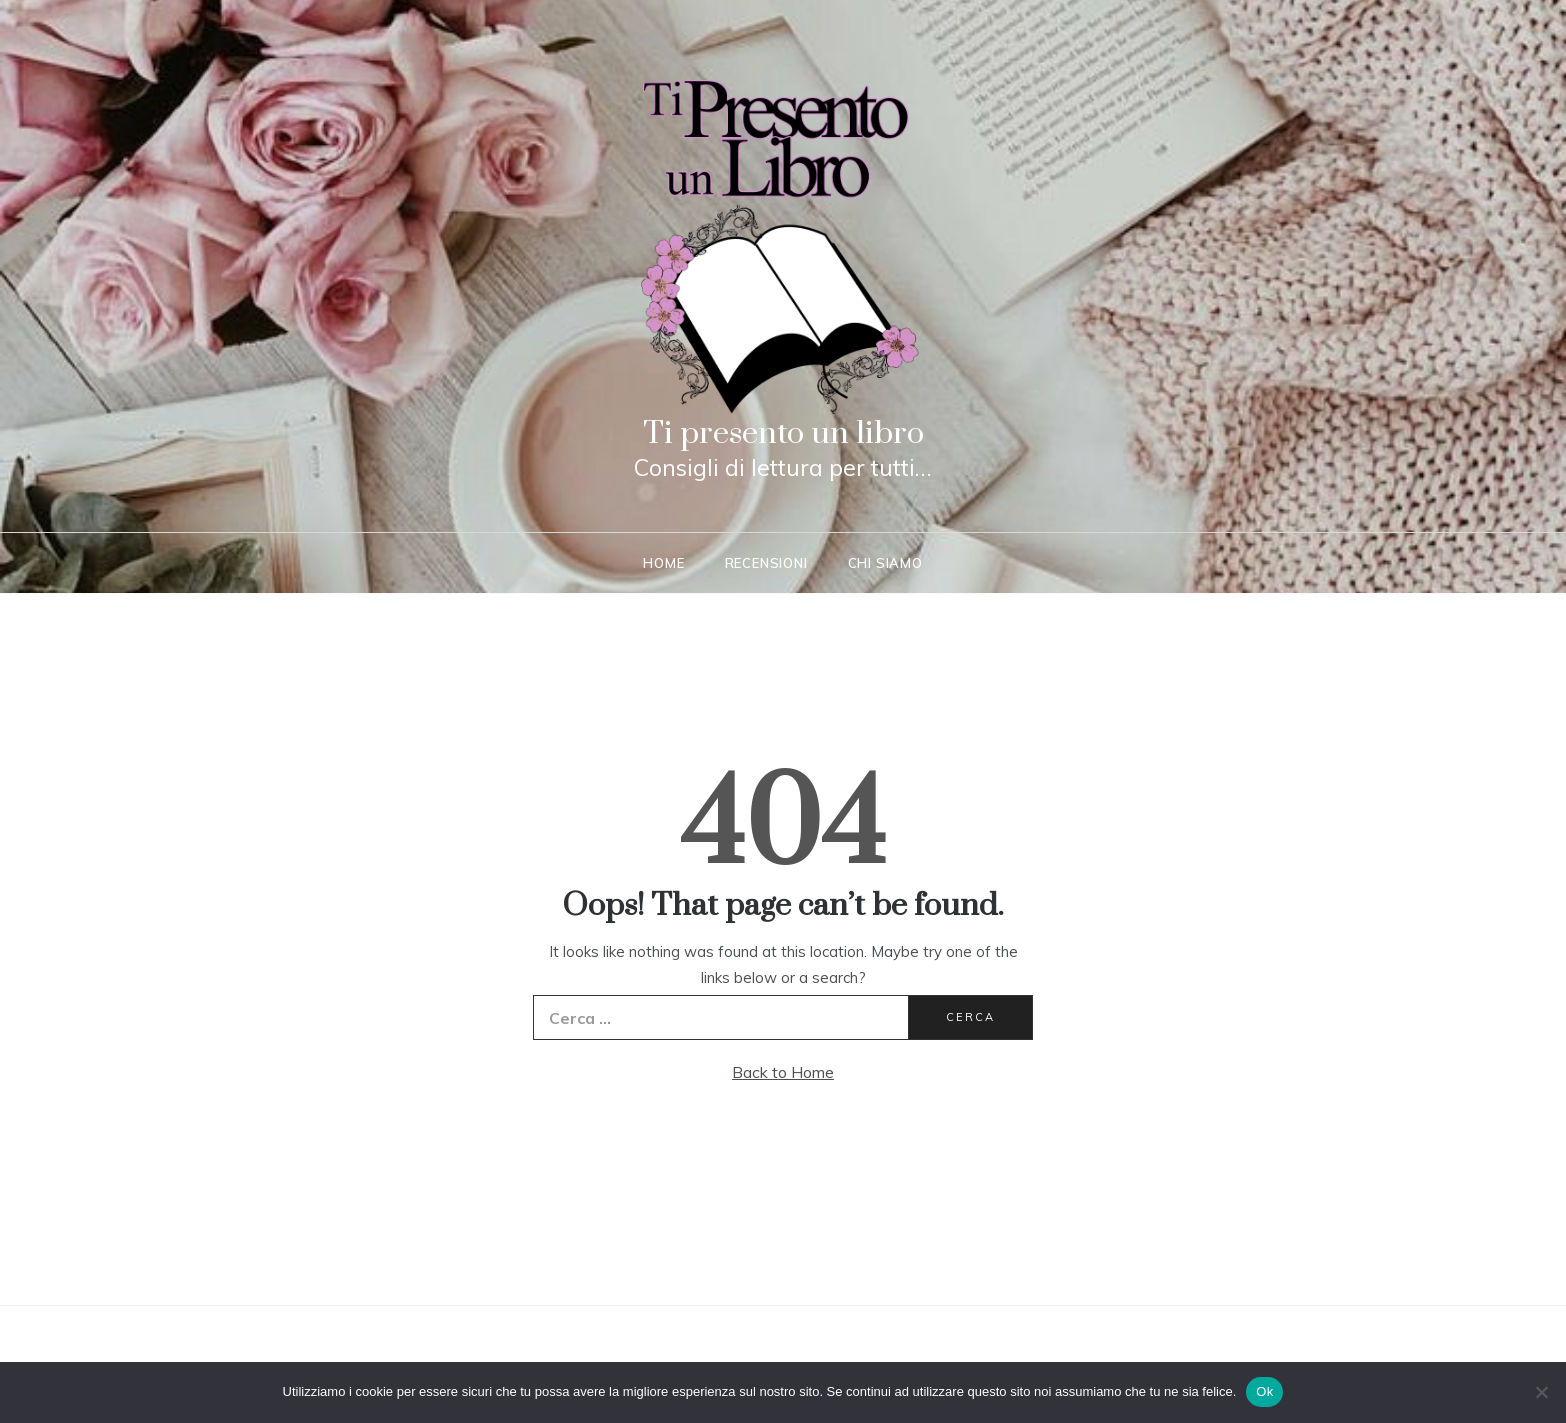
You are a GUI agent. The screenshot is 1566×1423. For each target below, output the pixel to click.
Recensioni (766, 563)
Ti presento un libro (783, 433)
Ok (1264, 1391)
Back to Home (783, 1072)
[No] (1541, 1392)
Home (663, 563)
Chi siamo (885, 563)
